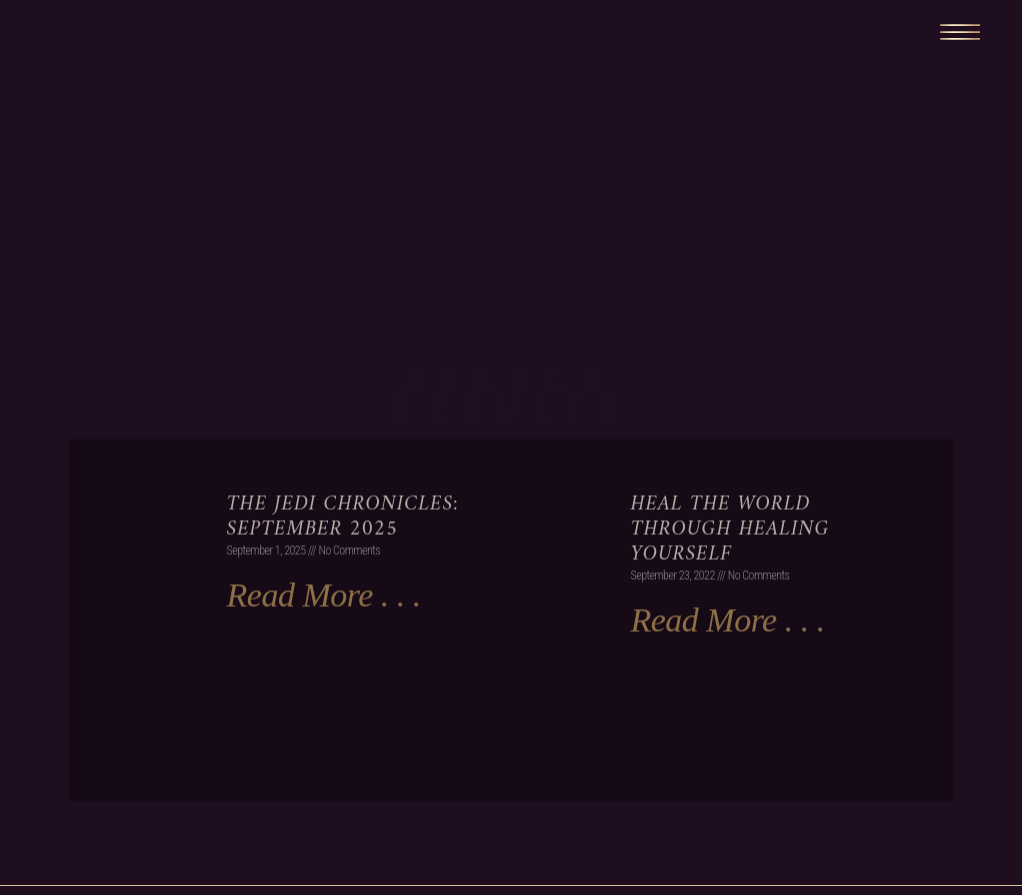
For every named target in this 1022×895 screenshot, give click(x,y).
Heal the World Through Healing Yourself (729, 567)
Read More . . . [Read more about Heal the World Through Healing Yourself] (727, 658)
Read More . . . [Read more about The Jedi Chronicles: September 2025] (324, 633)
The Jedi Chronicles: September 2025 (343, 555)
